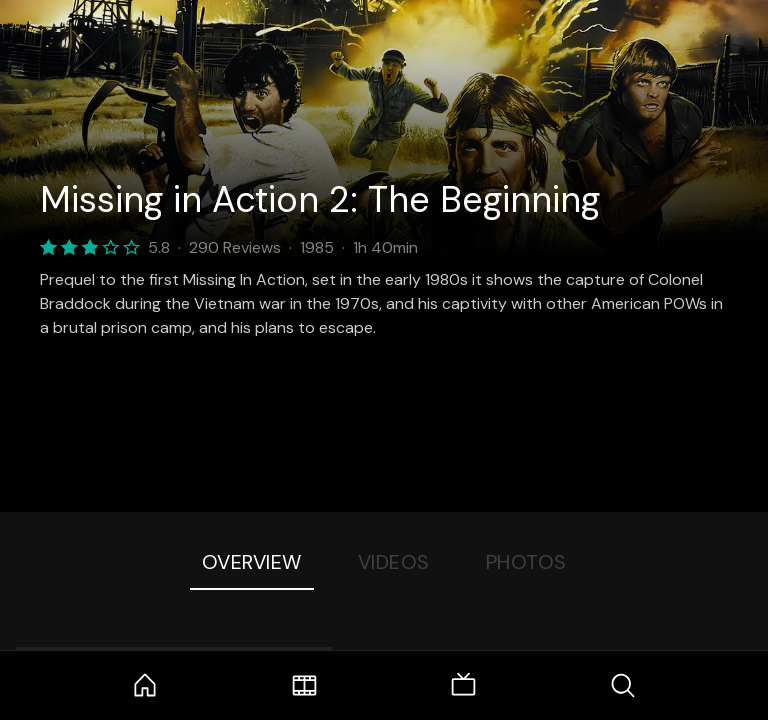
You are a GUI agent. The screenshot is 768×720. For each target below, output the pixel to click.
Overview (252, 562)
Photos (526, 562)
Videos (394, 562)
